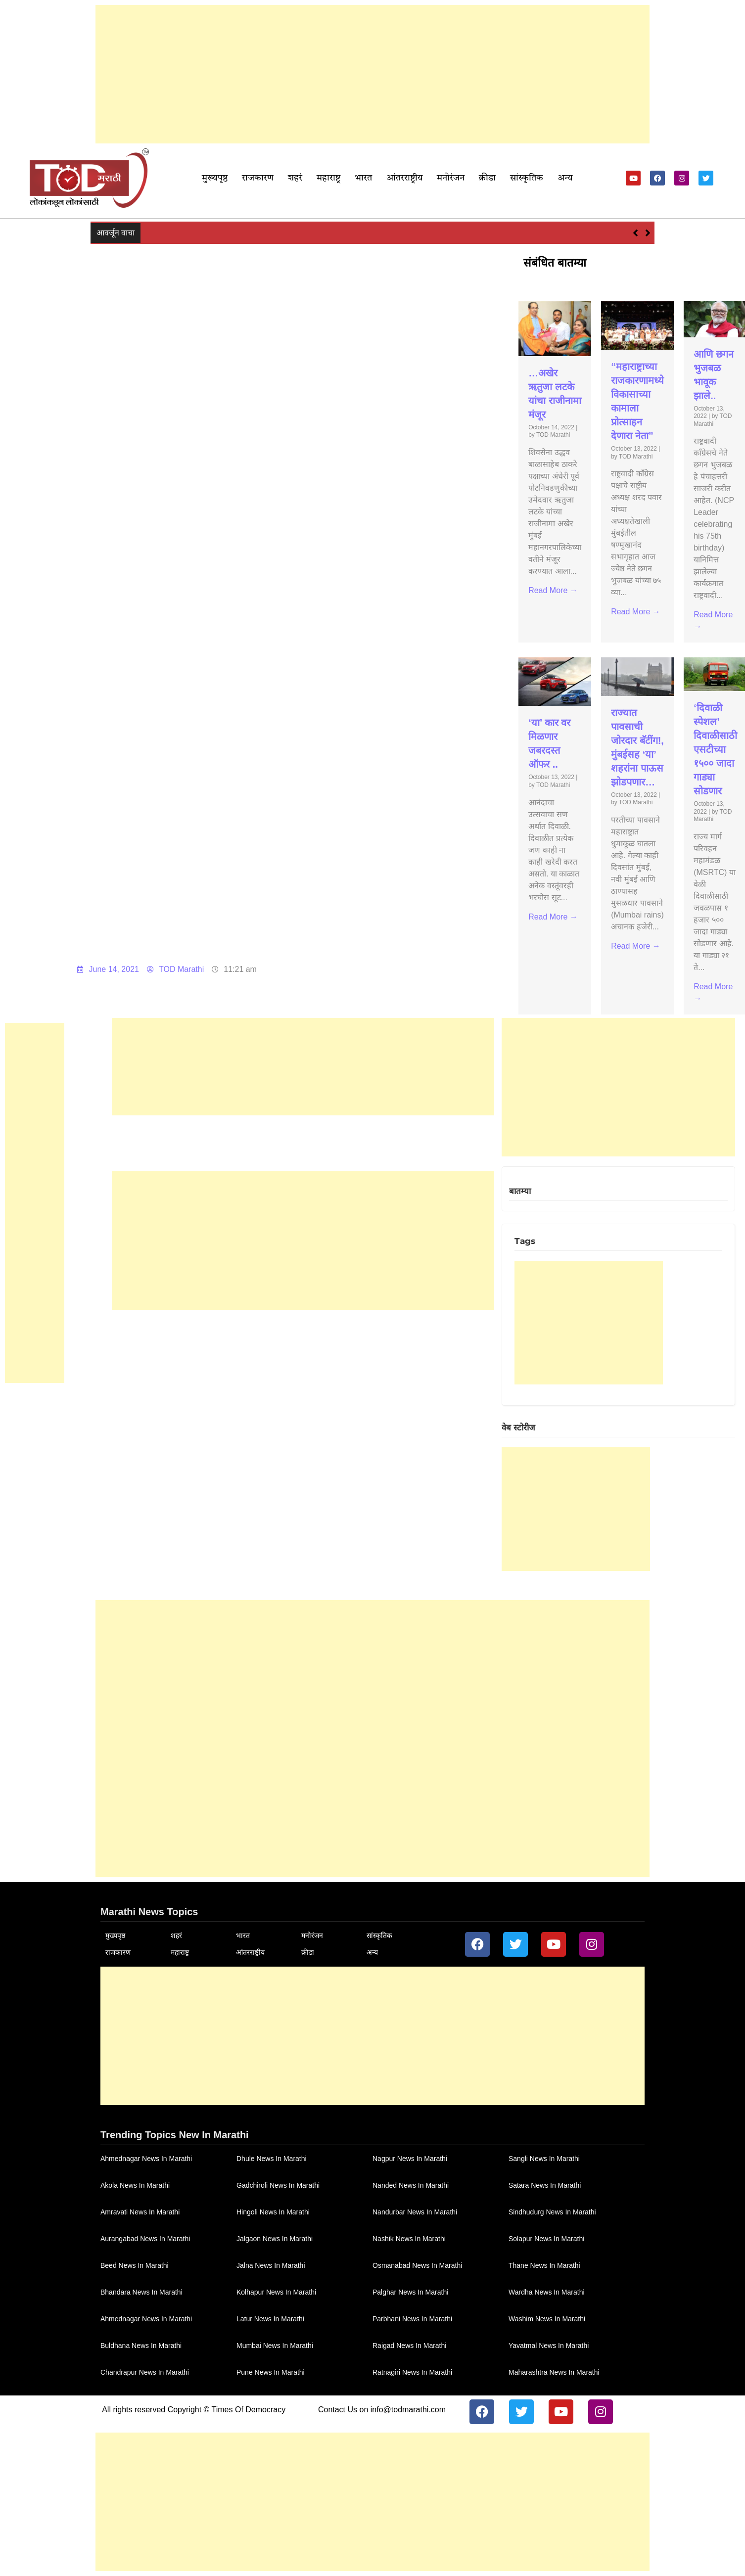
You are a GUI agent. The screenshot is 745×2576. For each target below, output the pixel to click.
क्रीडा (487, 178)
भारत (363, 178)
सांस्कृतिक (526, 178)
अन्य (565, 178)
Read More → (553, 590)
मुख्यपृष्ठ (215, 178)
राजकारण (258, 178)
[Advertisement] (372, 74)
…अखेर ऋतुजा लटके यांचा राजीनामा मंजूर (208, 232)
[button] (647, 233)
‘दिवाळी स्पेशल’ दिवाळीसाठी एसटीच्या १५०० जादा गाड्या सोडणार (715, 749)
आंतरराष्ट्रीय (404, 178)
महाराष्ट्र (328, 178)
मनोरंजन (451, 178)
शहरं (295, 178)
